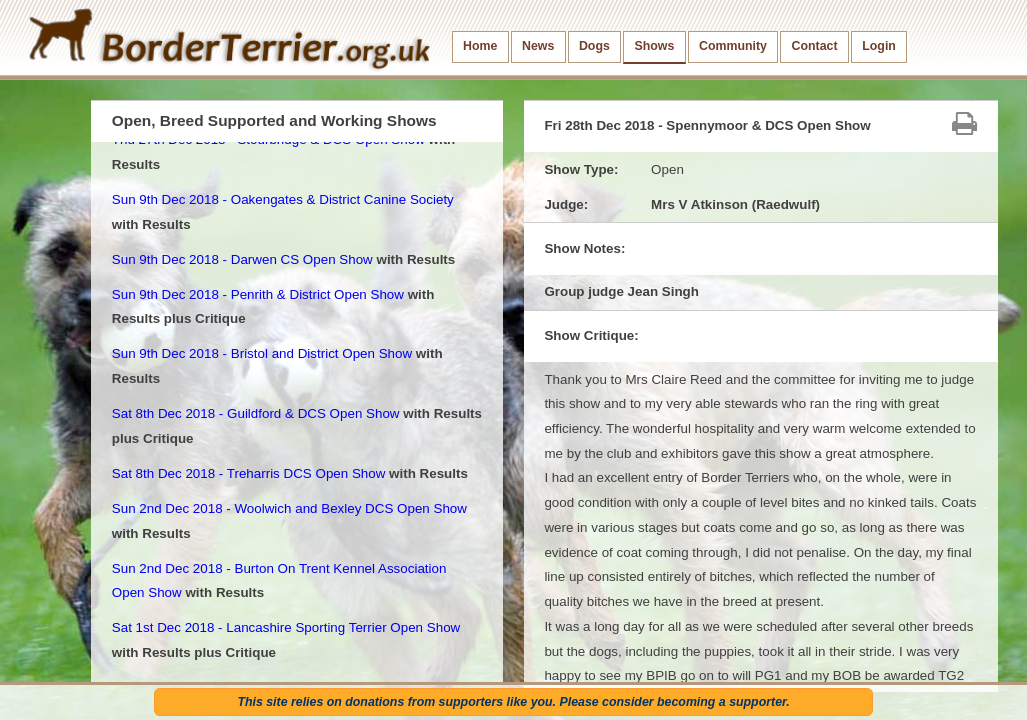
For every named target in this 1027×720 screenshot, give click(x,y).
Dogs (594, 46)
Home (480, 46)
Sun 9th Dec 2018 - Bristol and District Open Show (262, 353)
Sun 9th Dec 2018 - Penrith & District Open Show (258, 294)
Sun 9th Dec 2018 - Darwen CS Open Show (242, 259)
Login (879, 46)
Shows (654, 46)
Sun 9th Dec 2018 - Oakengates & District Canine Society (283, 199)
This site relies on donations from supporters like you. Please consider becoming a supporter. (513, 702)
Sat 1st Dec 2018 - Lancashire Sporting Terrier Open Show (286, 627)
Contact (815, 46)
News (538, 46)
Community (733, 46)
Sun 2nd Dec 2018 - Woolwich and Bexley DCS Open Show (289, 508)
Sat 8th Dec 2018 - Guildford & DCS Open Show (256, 413)
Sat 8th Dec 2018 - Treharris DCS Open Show (249, 473)
